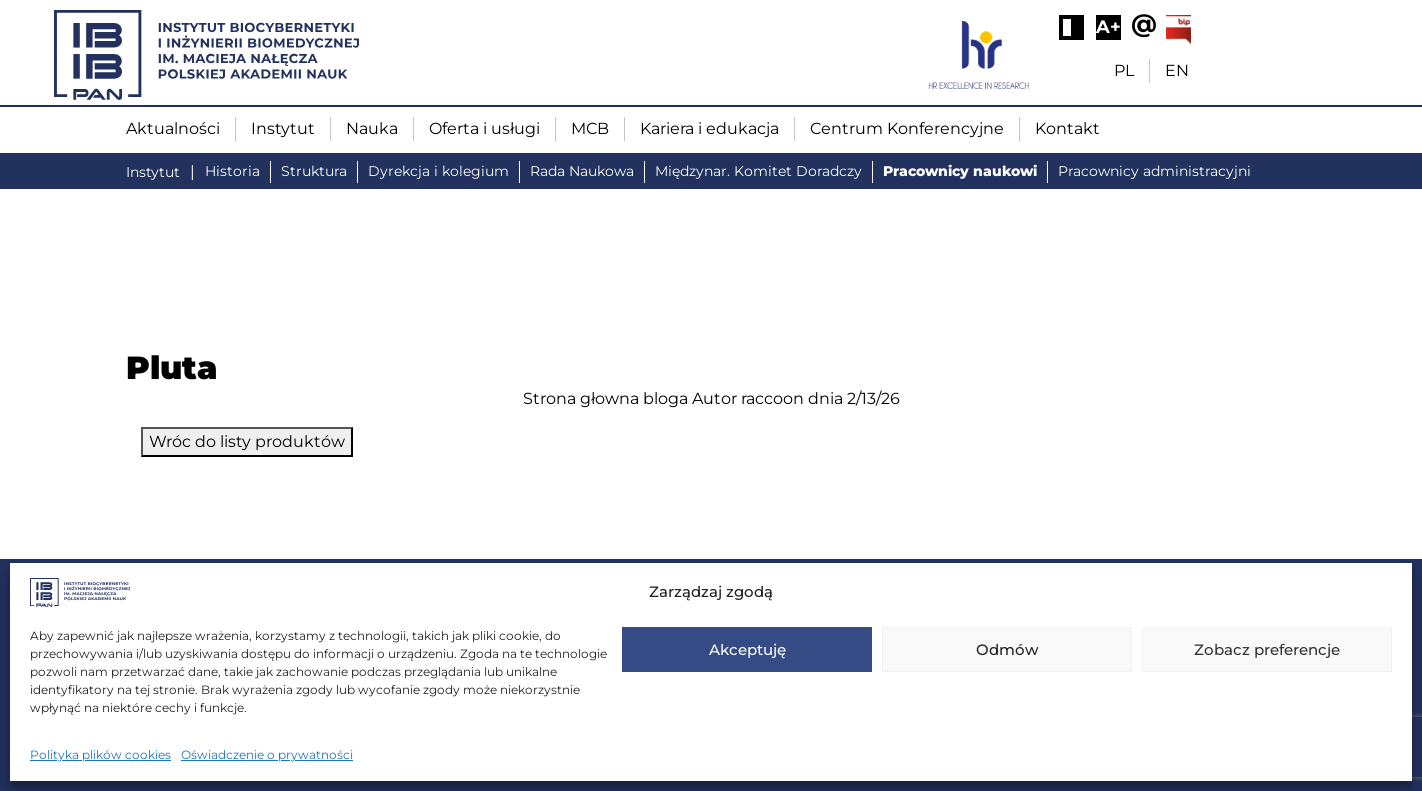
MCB (590, 128)
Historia (232, 171)
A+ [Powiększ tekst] (1108, 27)
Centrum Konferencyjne (907, 128)
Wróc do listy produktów (247, 441)
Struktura (314, 171)
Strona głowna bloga (605, 398)
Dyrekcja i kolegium (438, 171)
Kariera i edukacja (709, 128)
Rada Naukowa (582, 171)
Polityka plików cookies (100, 754)
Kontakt (1067, 128)
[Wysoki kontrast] (1071, 27)
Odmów (1007, 649)
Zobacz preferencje (1267, 649)
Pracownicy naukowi (960, 171)
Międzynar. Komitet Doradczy (758, 171)
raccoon (772, 398)
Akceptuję (747, 649)
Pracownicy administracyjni (1154, 171)
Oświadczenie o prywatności (267, 754)
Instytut (283, 128)
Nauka (372, 128)
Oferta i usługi (484, 128)
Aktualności (173, 128)
